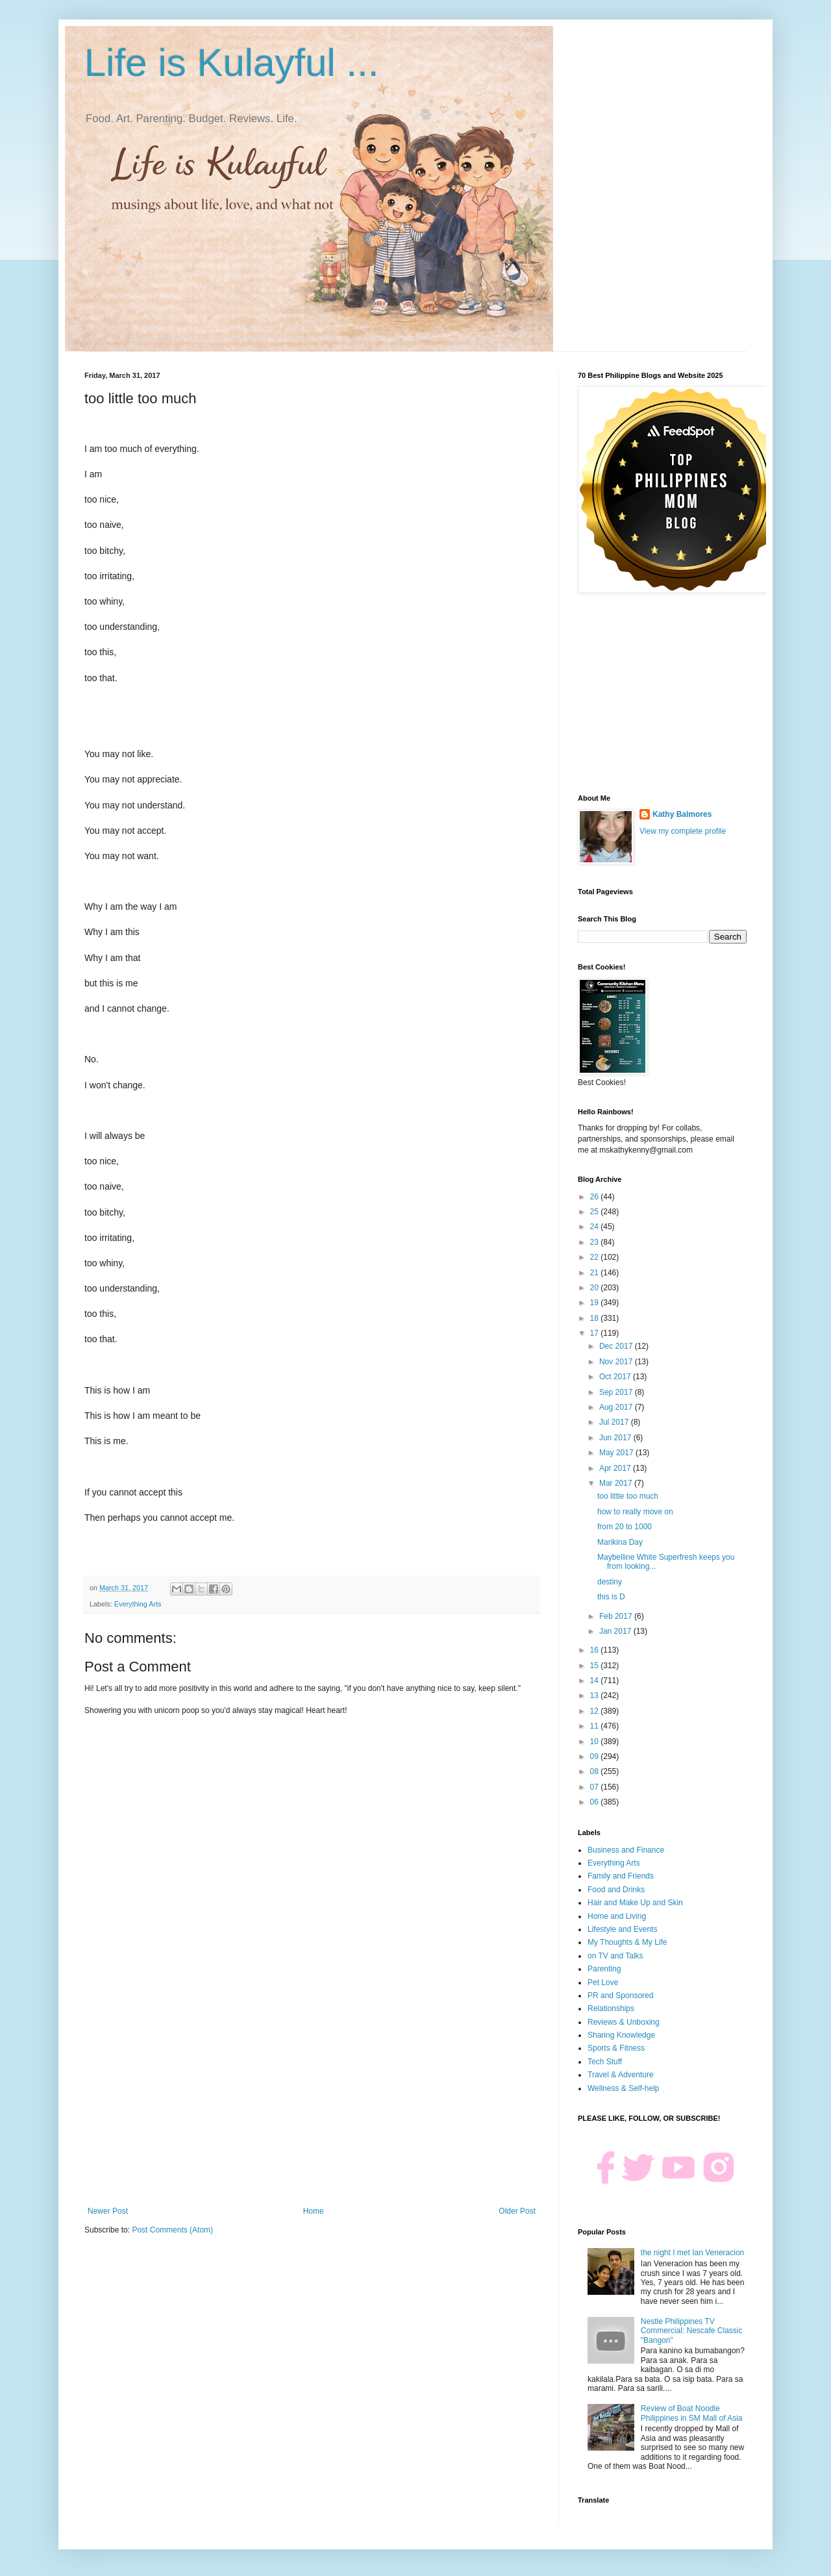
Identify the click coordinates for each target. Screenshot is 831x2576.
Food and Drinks (616, 1889)
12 (595, 1711)
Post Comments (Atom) (172, 2229)
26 (595, 1196)
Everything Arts (138, 1604)
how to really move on (635, 1511)
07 (595, 1787)
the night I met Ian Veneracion (692, 2252)
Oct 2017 (616, 1376)
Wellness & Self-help (624, 2088)
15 (595, 1665)
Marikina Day (620, 1542)
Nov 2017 (617, 1361)
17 (595, 1333)
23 (595, 1242)
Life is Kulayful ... (231, 62)
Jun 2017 (616, 1437)
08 (595, 1771)
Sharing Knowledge (621, 2035)
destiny (609, 1581)
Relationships (611, 2008)
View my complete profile (682, 831)
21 (595, 1272)
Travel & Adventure (621, 2074)
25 (595, 1211)
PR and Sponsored (620, 1995)
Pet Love (603, 1982)
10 (595, 1741)
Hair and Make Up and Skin (635, 1902)
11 (595, 1726)
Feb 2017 (616, 1616)
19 (595, 1302)
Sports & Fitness (616, 2048)
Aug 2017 (617, 1407)
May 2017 (617, 1452)
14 (595, 1680)
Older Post (517, 2211)
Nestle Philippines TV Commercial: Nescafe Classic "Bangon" (692, 2331)
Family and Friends (621, 1876)
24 (595, 1226)
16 (595, 1650)
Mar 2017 (616, 1483)
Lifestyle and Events (622, 1929)
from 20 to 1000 (624, 1526)
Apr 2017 (616, 1468)
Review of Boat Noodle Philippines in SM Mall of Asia (692, 2413)
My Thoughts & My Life (627, 1942)
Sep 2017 (617, 1392)
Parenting (604, 1968)
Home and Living (617, 1916)
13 (595, 1695)
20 (595, 1287)
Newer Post (108, 2211)
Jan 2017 (616, 1631)
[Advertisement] (311, 2099)
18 (595, 1318)
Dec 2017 (617, 1346)
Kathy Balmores (682, 814)
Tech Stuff (605, 2061)
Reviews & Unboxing (624, 2022)
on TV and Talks (615, 1955)
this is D (611, 1596)
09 (595, 1756)
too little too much (627, 1496)
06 (595, 1802)
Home (313, 2211)
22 (595, 1257)
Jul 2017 (615, 1422)
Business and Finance (626, 1850)
